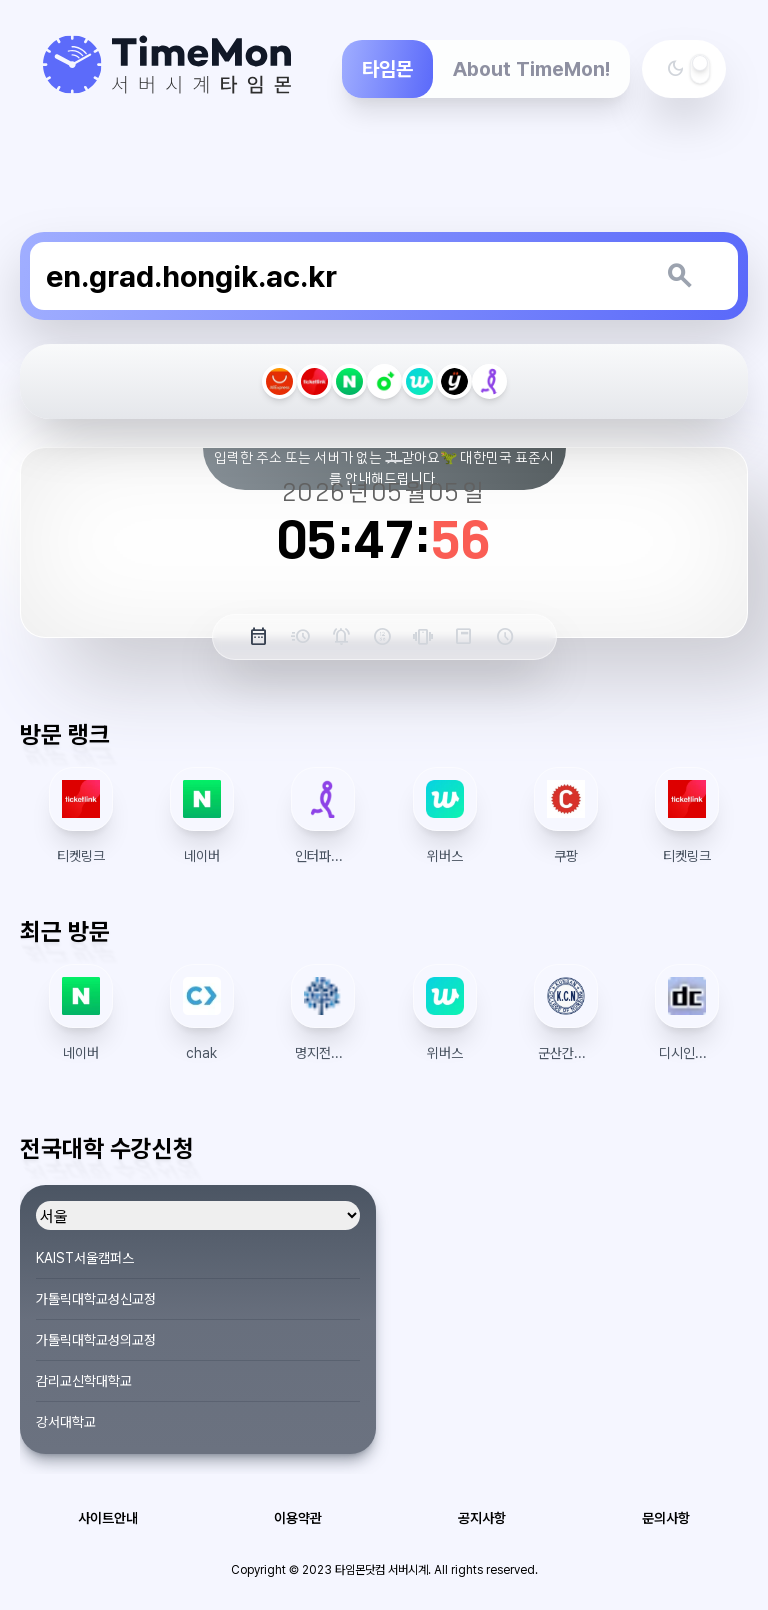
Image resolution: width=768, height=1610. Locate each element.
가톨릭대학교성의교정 (96, 1340)
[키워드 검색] (679, 276)
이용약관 (298, 1518)
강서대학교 (66, 1422)
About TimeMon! (531, 69)
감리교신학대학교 (84, 1381)
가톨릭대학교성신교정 (96, 1299)
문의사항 (666, 1518)
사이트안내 (108, 1518)
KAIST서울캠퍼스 (85, 1258)
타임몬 (387, 69)
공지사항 (482, 1518)
